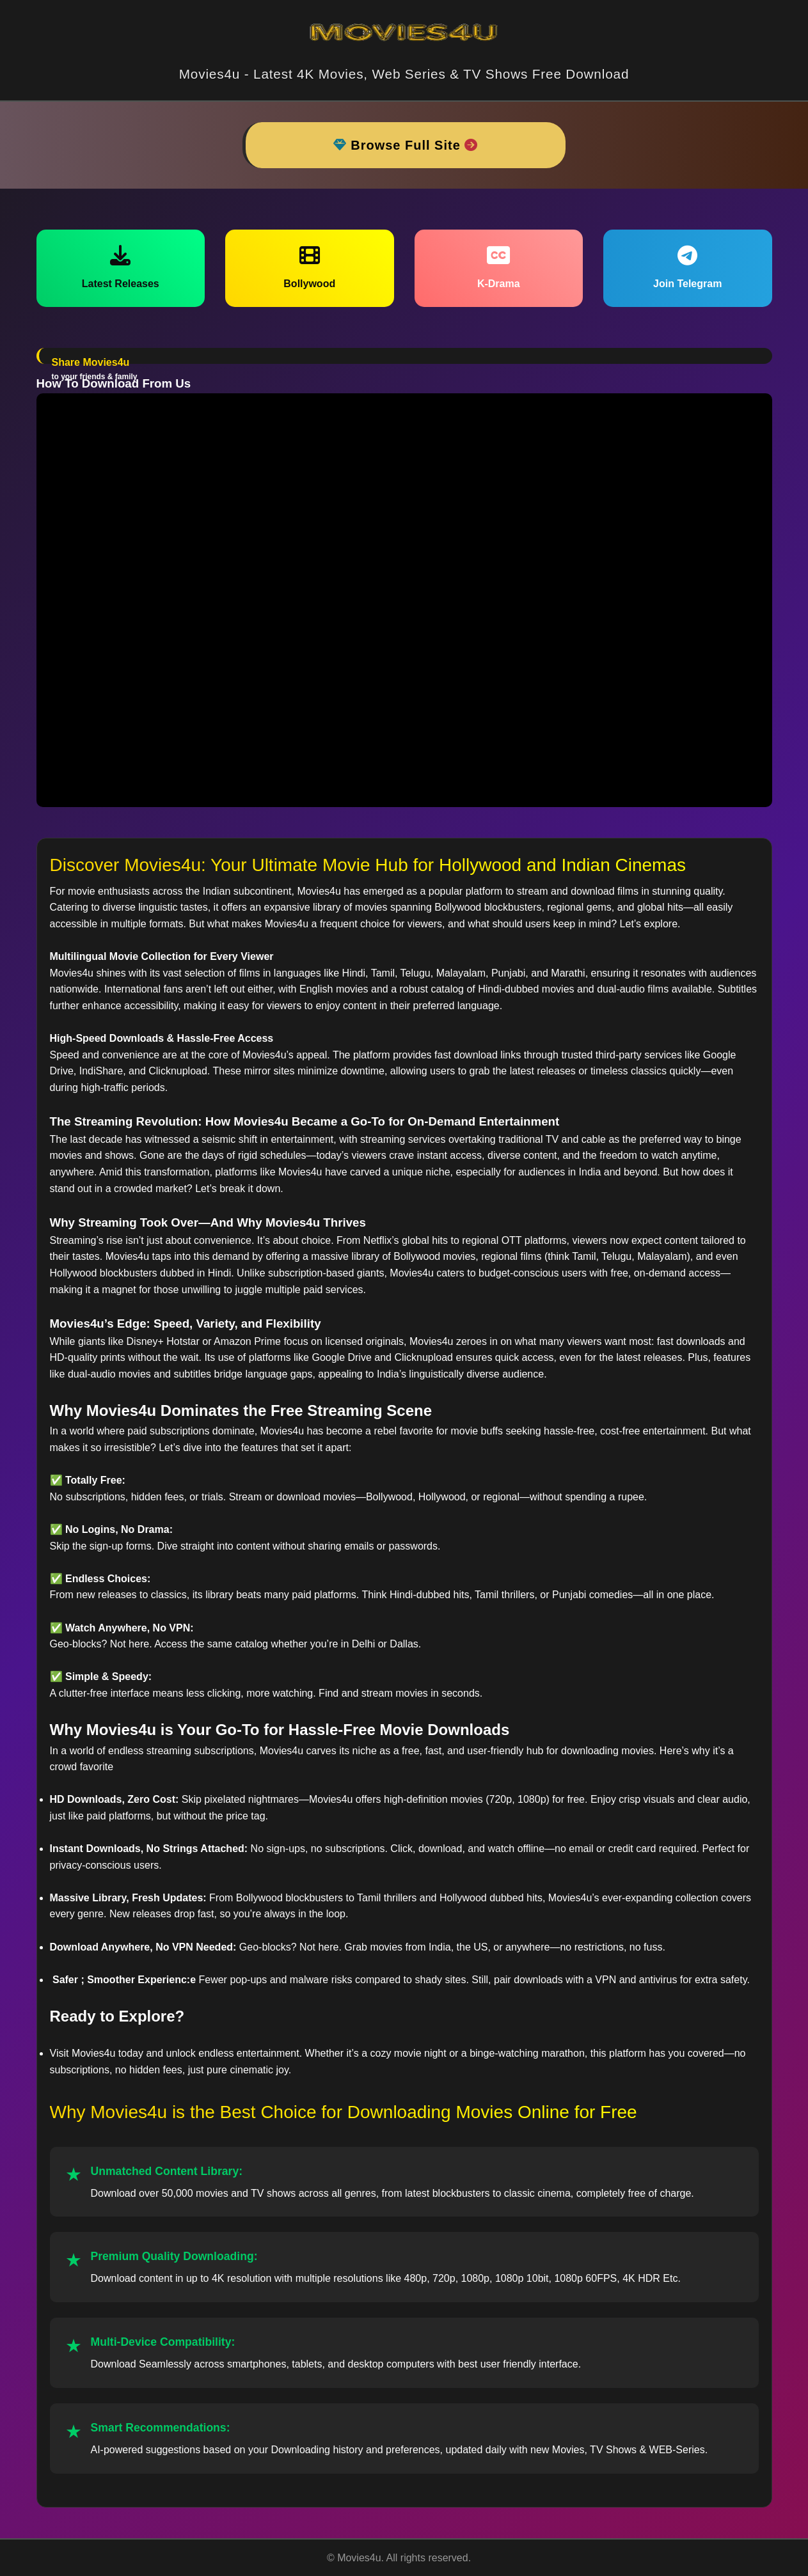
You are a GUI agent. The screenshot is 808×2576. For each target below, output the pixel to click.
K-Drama (498, 267)
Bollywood (309, 267)
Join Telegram (687, 267)
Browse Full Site (406, 145)
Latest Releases (120, 267)
